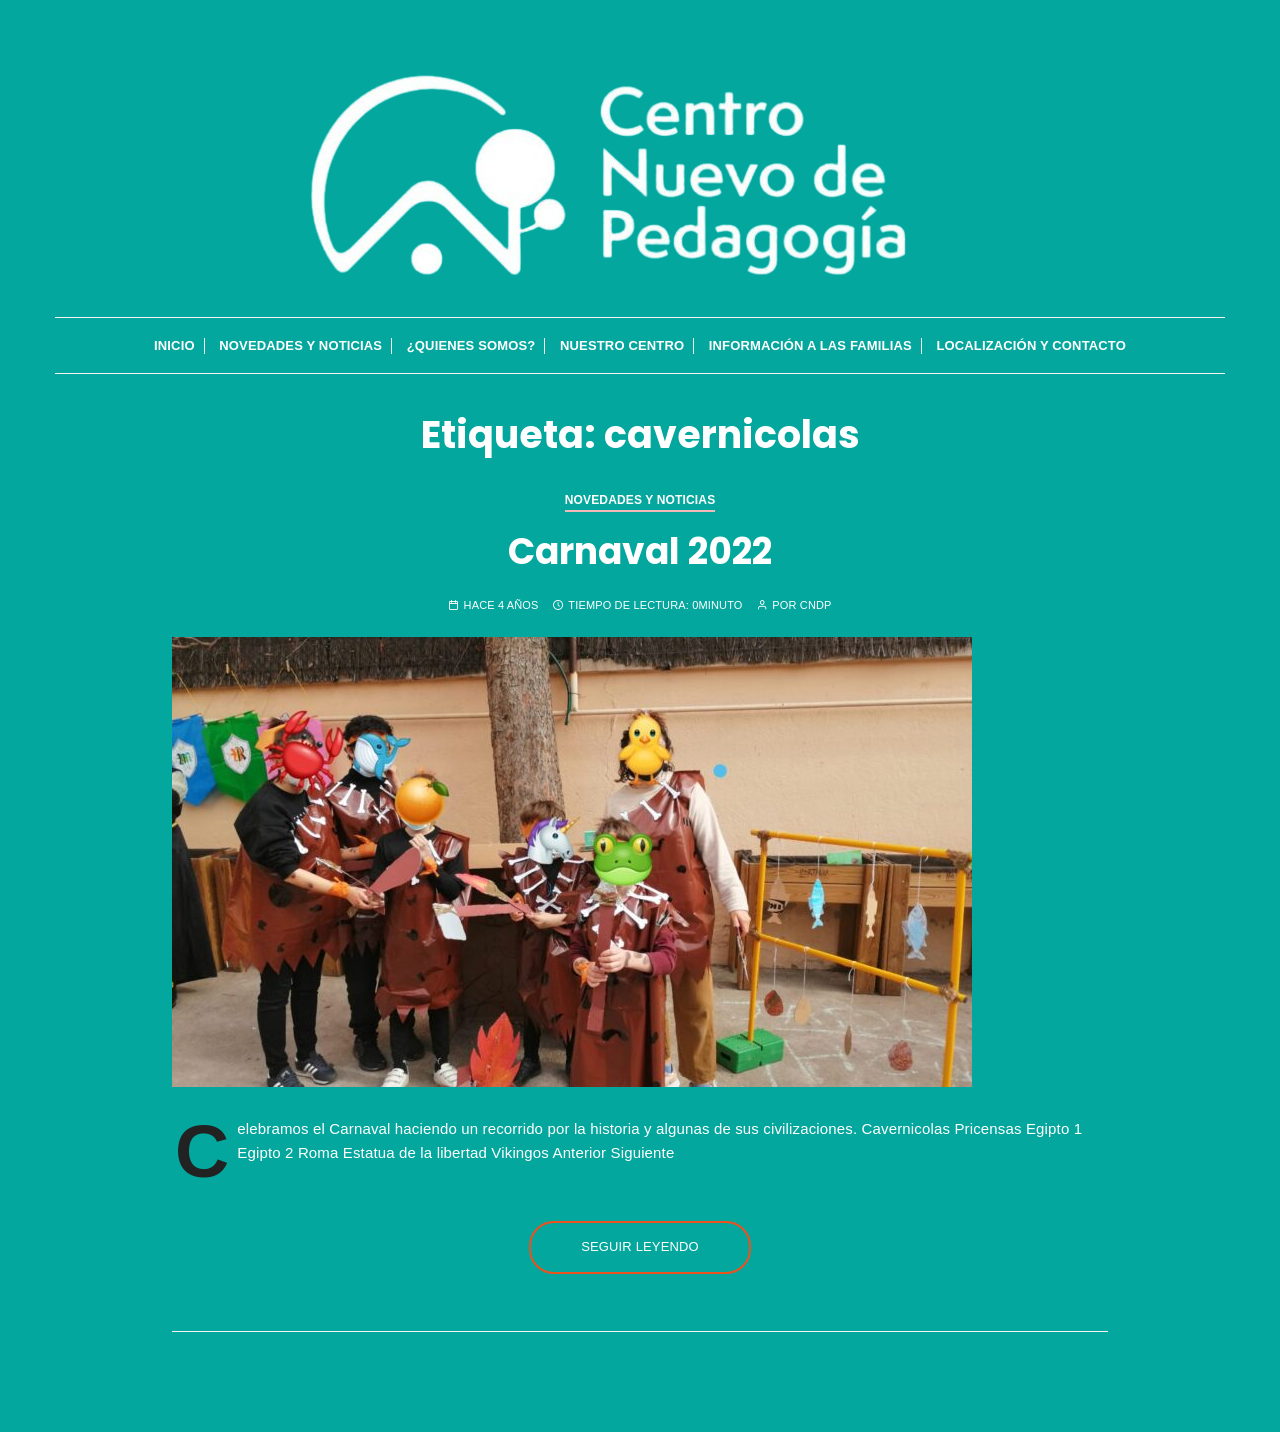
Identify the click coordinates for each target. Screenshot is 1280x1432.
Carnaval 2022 (640, 551)
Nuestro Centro (622, 345)
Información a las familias (810, 345)
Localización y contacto (1031, 345)
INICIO (174, 345)
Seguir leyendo (640, 1246)
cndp (816, 605)
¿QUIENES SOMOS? (471, 345)
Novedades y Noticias (300, 345)
